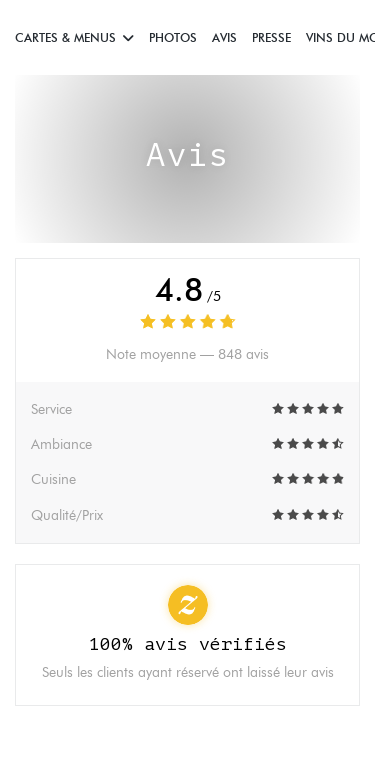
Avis (224, 37)
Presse (271, 37)
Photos (173, 37)
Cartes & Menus (74, 37)
